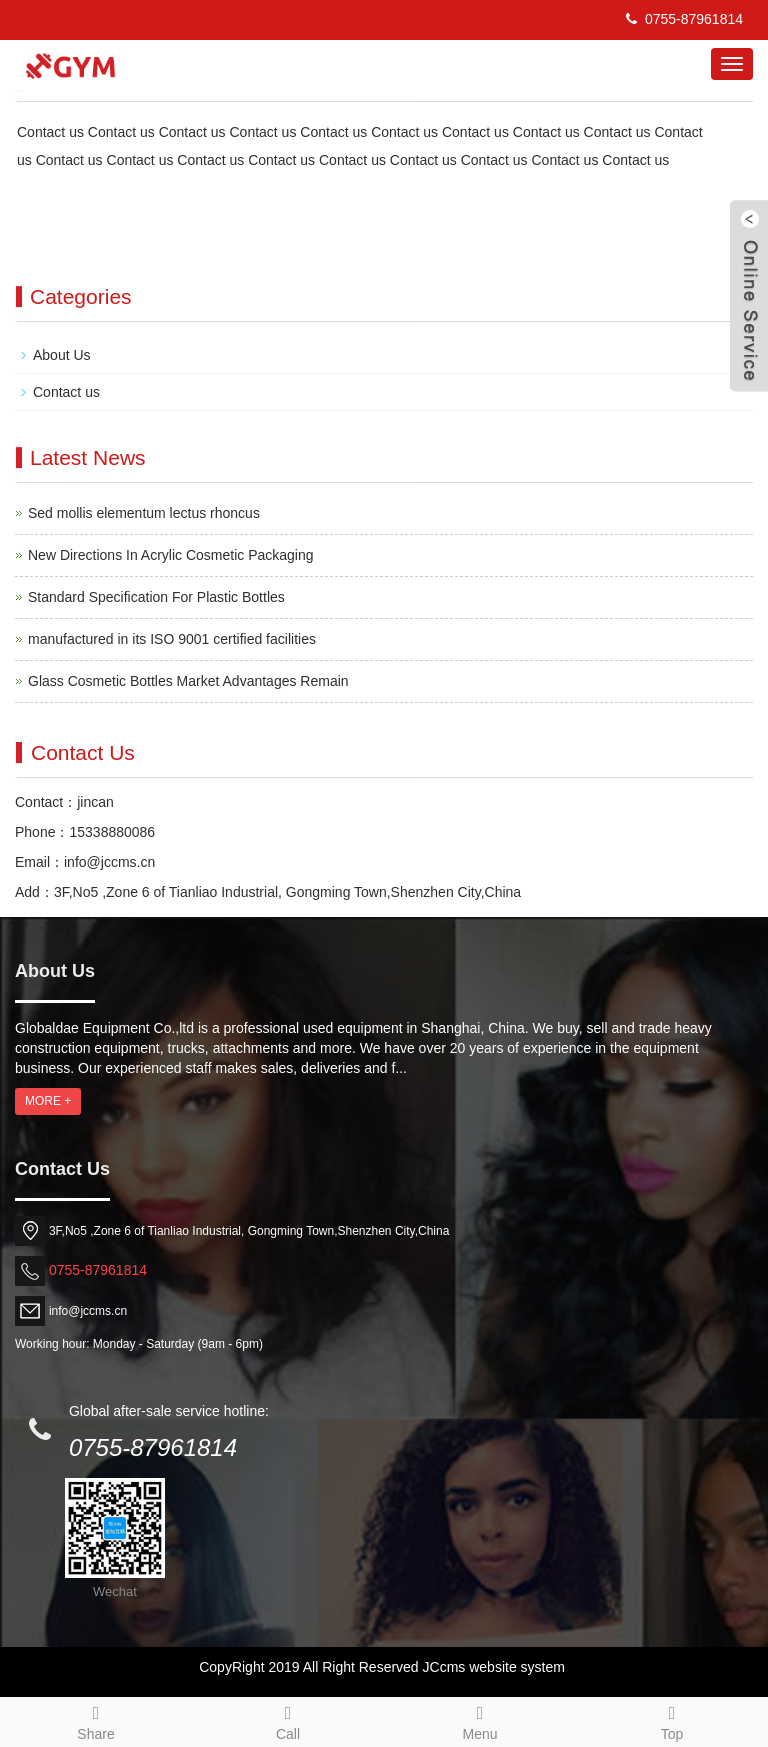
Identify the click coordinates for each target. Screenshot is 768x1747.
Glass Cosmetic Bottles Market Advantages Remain (188, 681)
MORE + (48, 1101)
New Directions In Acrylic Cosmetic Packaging (171, 555)
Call (288, 1720)
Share (96, 1720)
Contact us (66, 392)
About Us (62, 355)
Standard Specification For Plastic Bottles (156, 597)
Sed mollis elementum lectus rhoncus (144, 513)
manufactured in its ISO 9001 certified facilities (172, 639)
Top (672, 1720)
